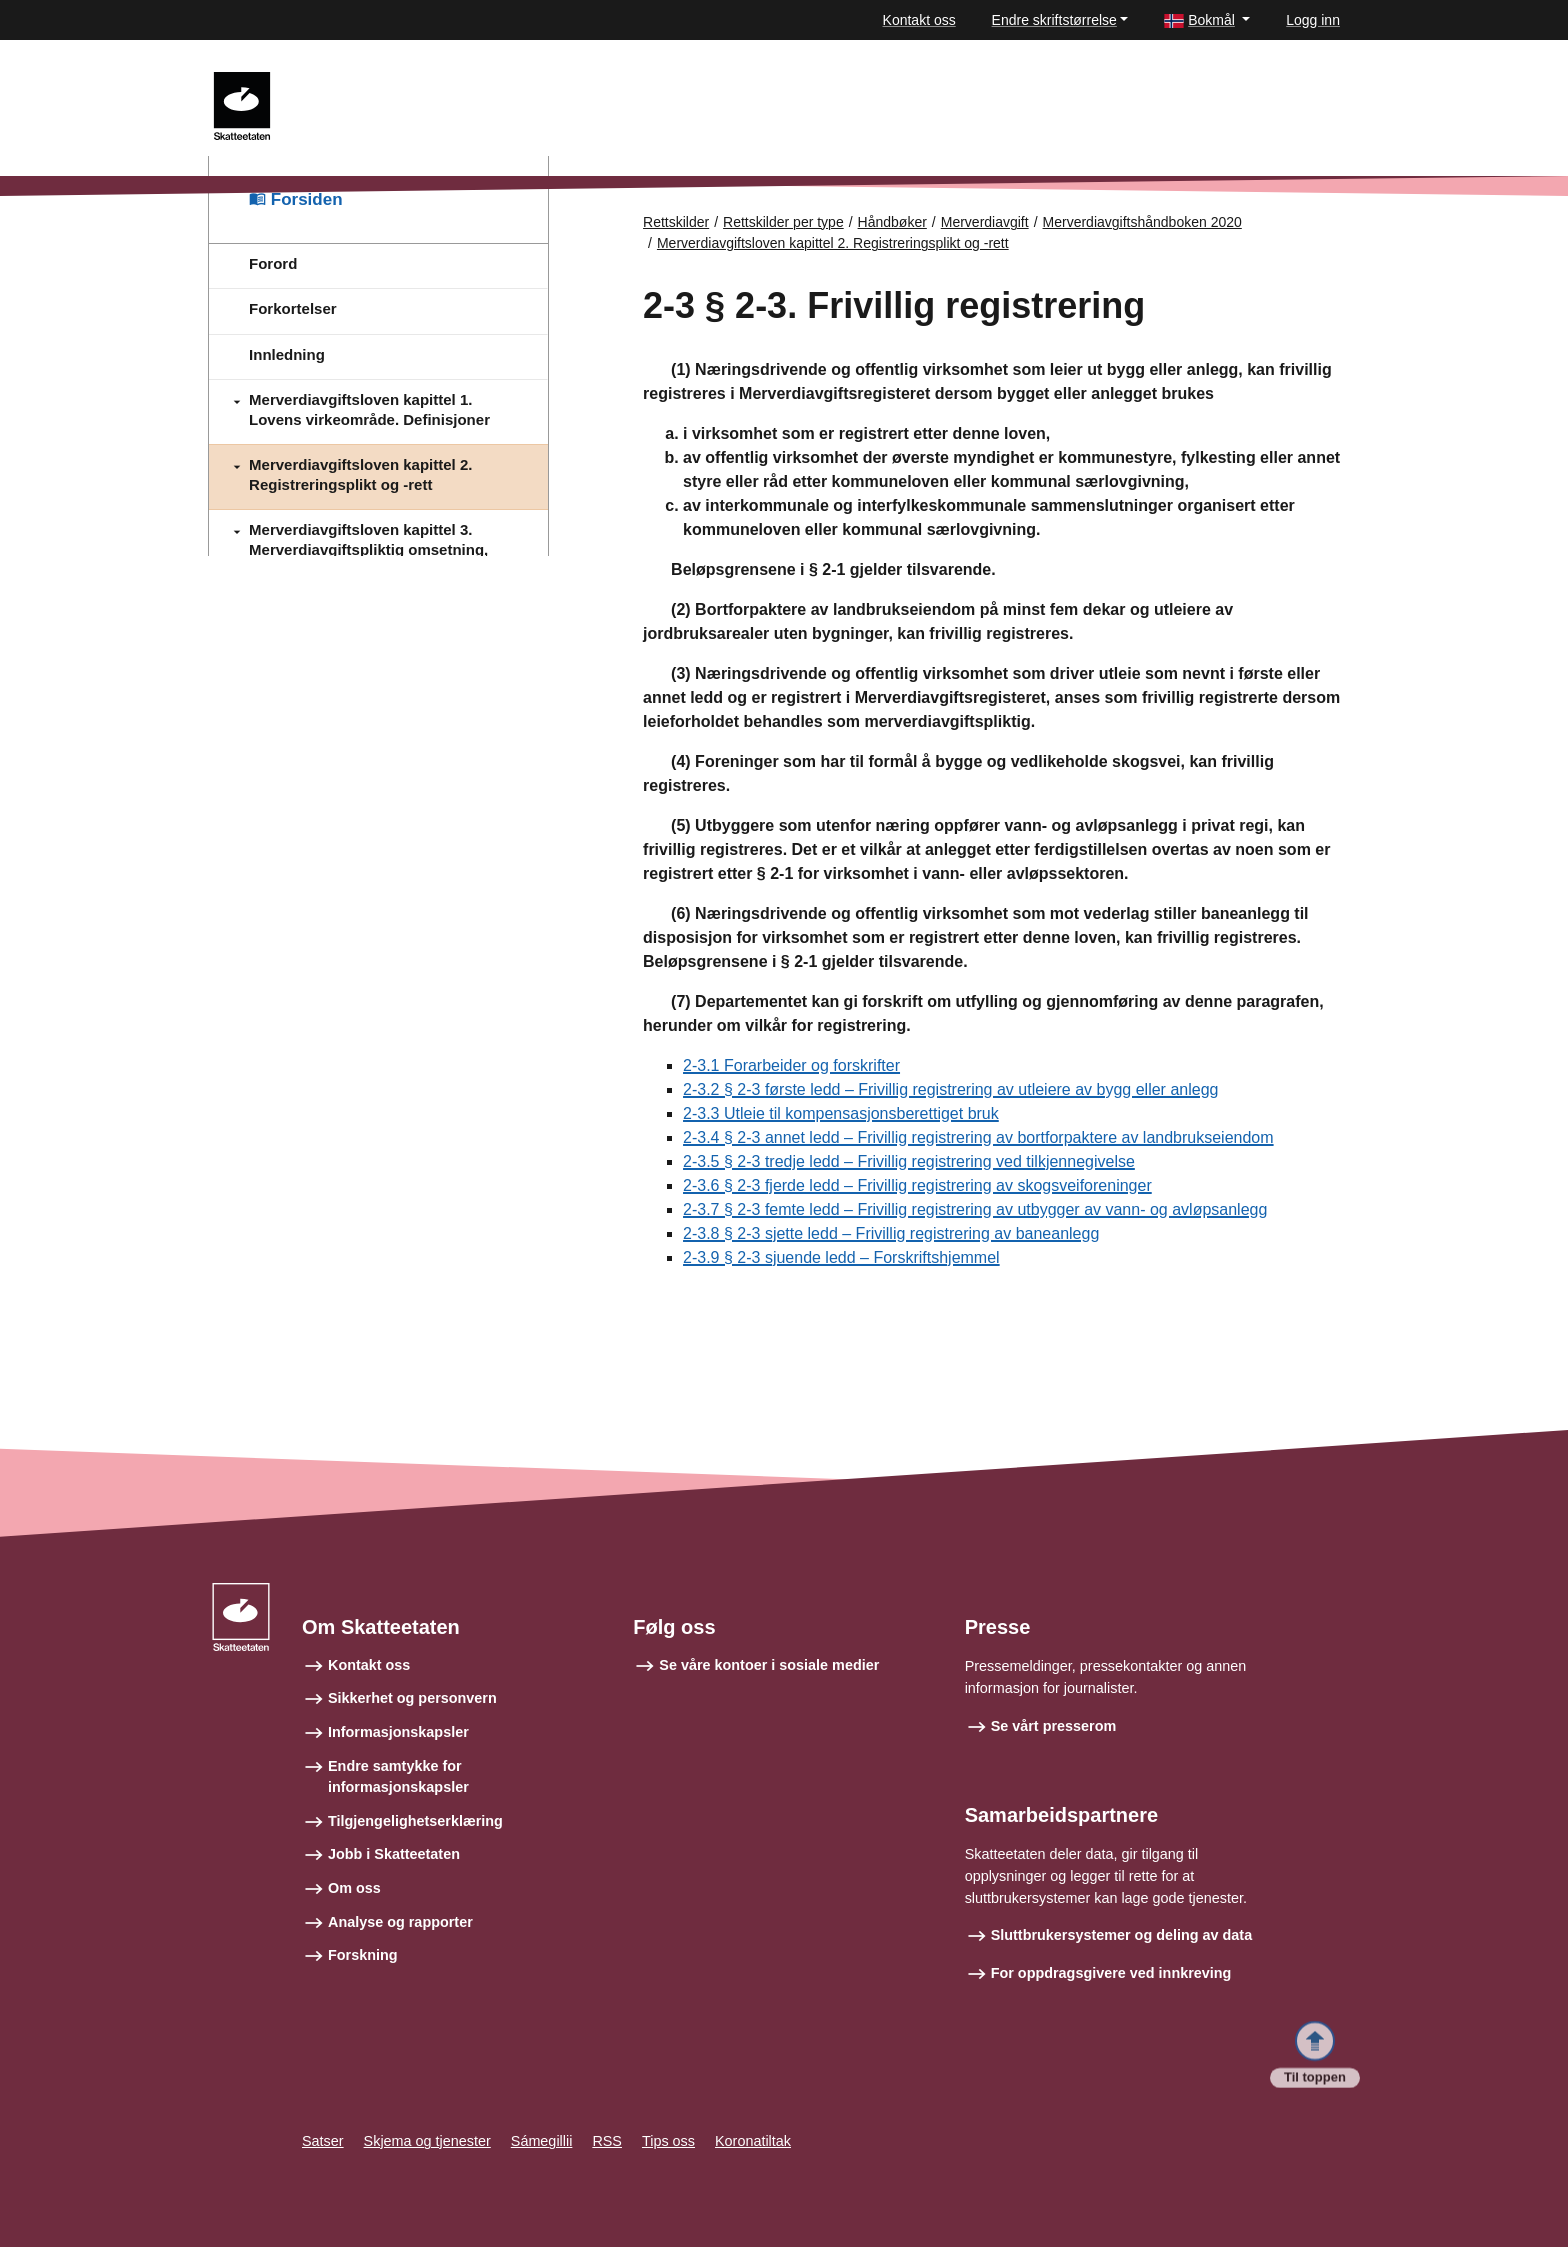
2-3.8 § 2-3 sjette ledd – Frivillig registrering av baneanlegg (891, 1233)
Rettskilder (676, 222)
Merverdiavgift (985, 222)
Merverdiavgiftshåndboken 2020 (1142, 222)
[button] (1207, 20)
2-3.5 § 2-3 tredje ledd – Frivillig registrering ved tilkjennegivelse (909, 1161)
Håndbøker (892, 222)
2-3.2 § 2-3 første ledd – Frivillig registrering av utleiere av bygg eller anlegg (950, 1089)
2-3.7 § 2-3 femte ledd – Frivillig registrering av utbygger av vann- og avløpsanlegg (975, 1209)
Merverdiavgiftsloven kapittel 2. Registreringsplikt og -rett (833, 243)
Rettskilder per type (783, 222)
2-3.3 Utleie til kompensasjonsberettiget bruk (841, 1113)
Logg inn (1313, 20)
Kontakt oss (919, 20)
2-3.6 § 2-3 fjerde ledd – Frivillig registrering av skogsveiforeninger (917, 1185)
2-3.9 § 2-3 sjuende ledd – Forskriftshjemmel (841, 1257)
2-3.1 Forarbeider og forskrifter (791, 1065)
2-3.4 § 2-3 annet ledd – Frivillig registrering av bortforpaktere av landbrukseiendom (978, 1137)
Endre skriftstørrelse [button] (1054, 20)
